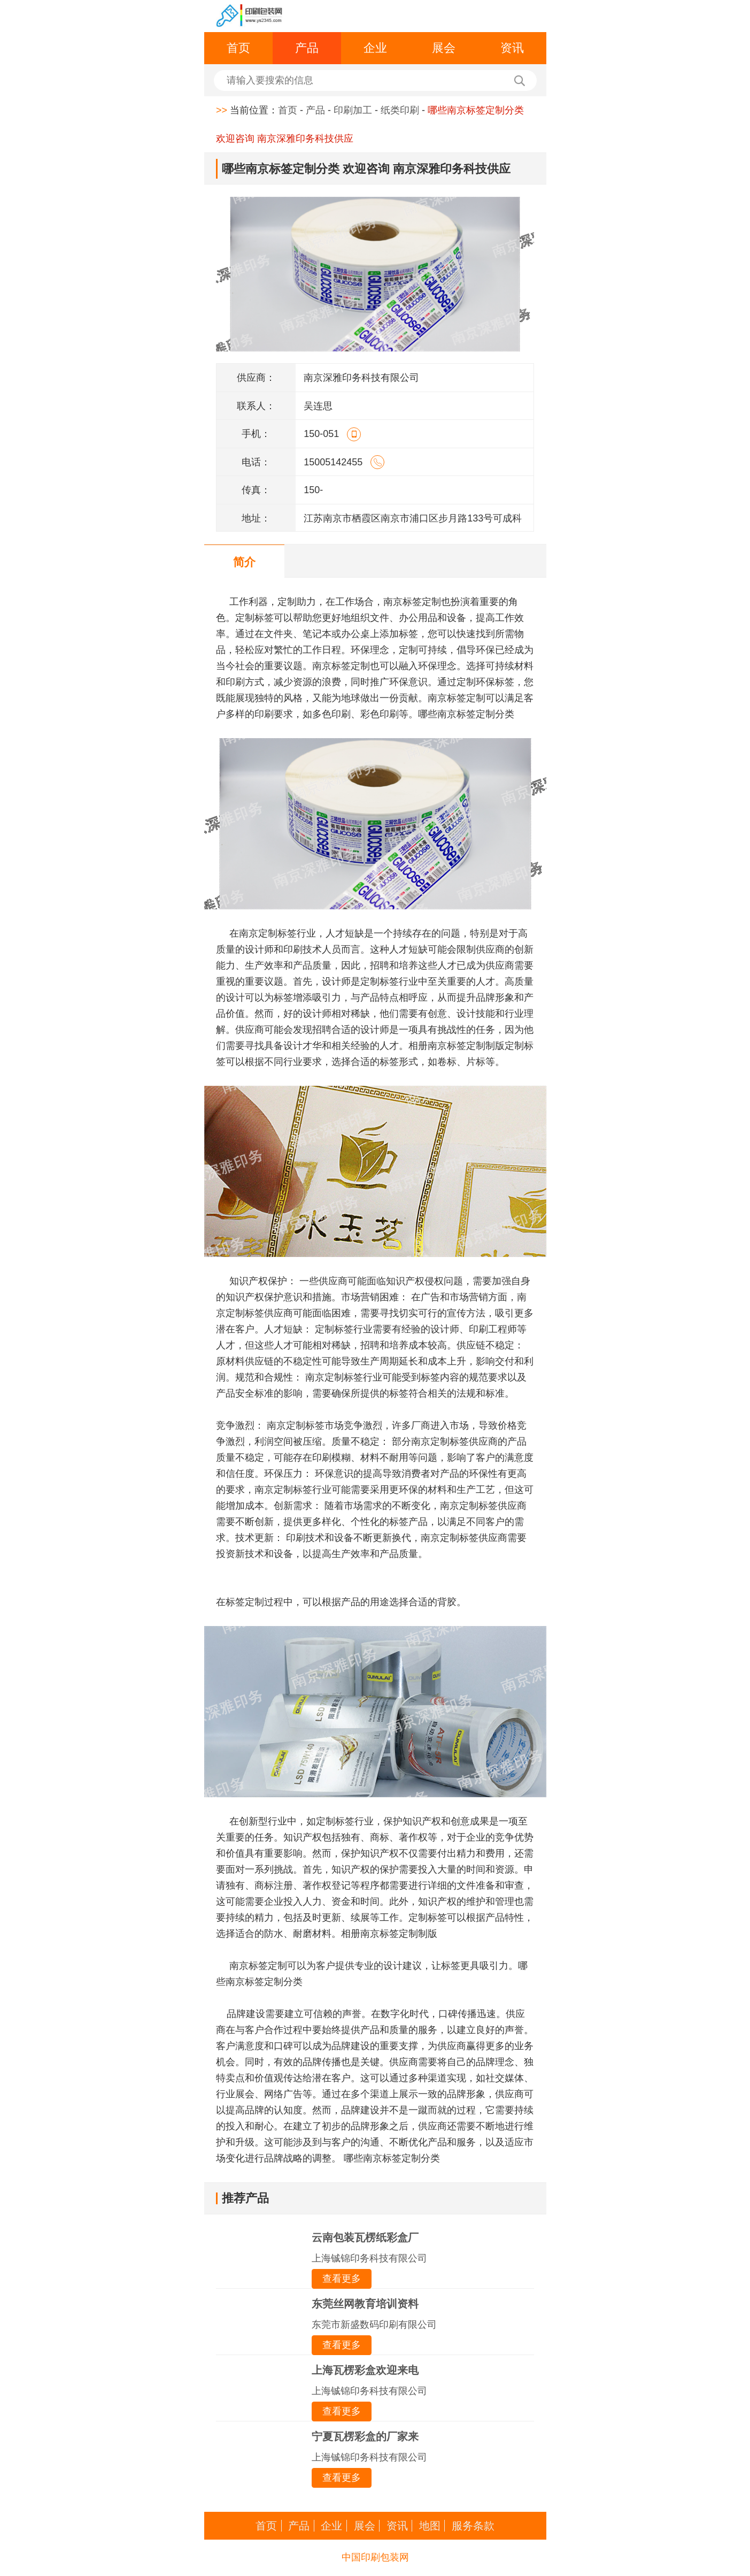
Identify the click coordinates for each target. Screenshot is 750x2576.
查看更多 (341, 2278)
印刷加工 (353, 110)
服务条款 (473, 2526)
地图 (429, 2526)
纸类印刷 (400, 110)
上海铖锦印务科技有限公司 (369, 2258)
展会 (443, 48)
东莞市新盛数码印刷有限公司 (374, 2324)
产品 (307, 48)
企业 (375, 48)
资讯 (512, 48)
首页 (238, 48)
